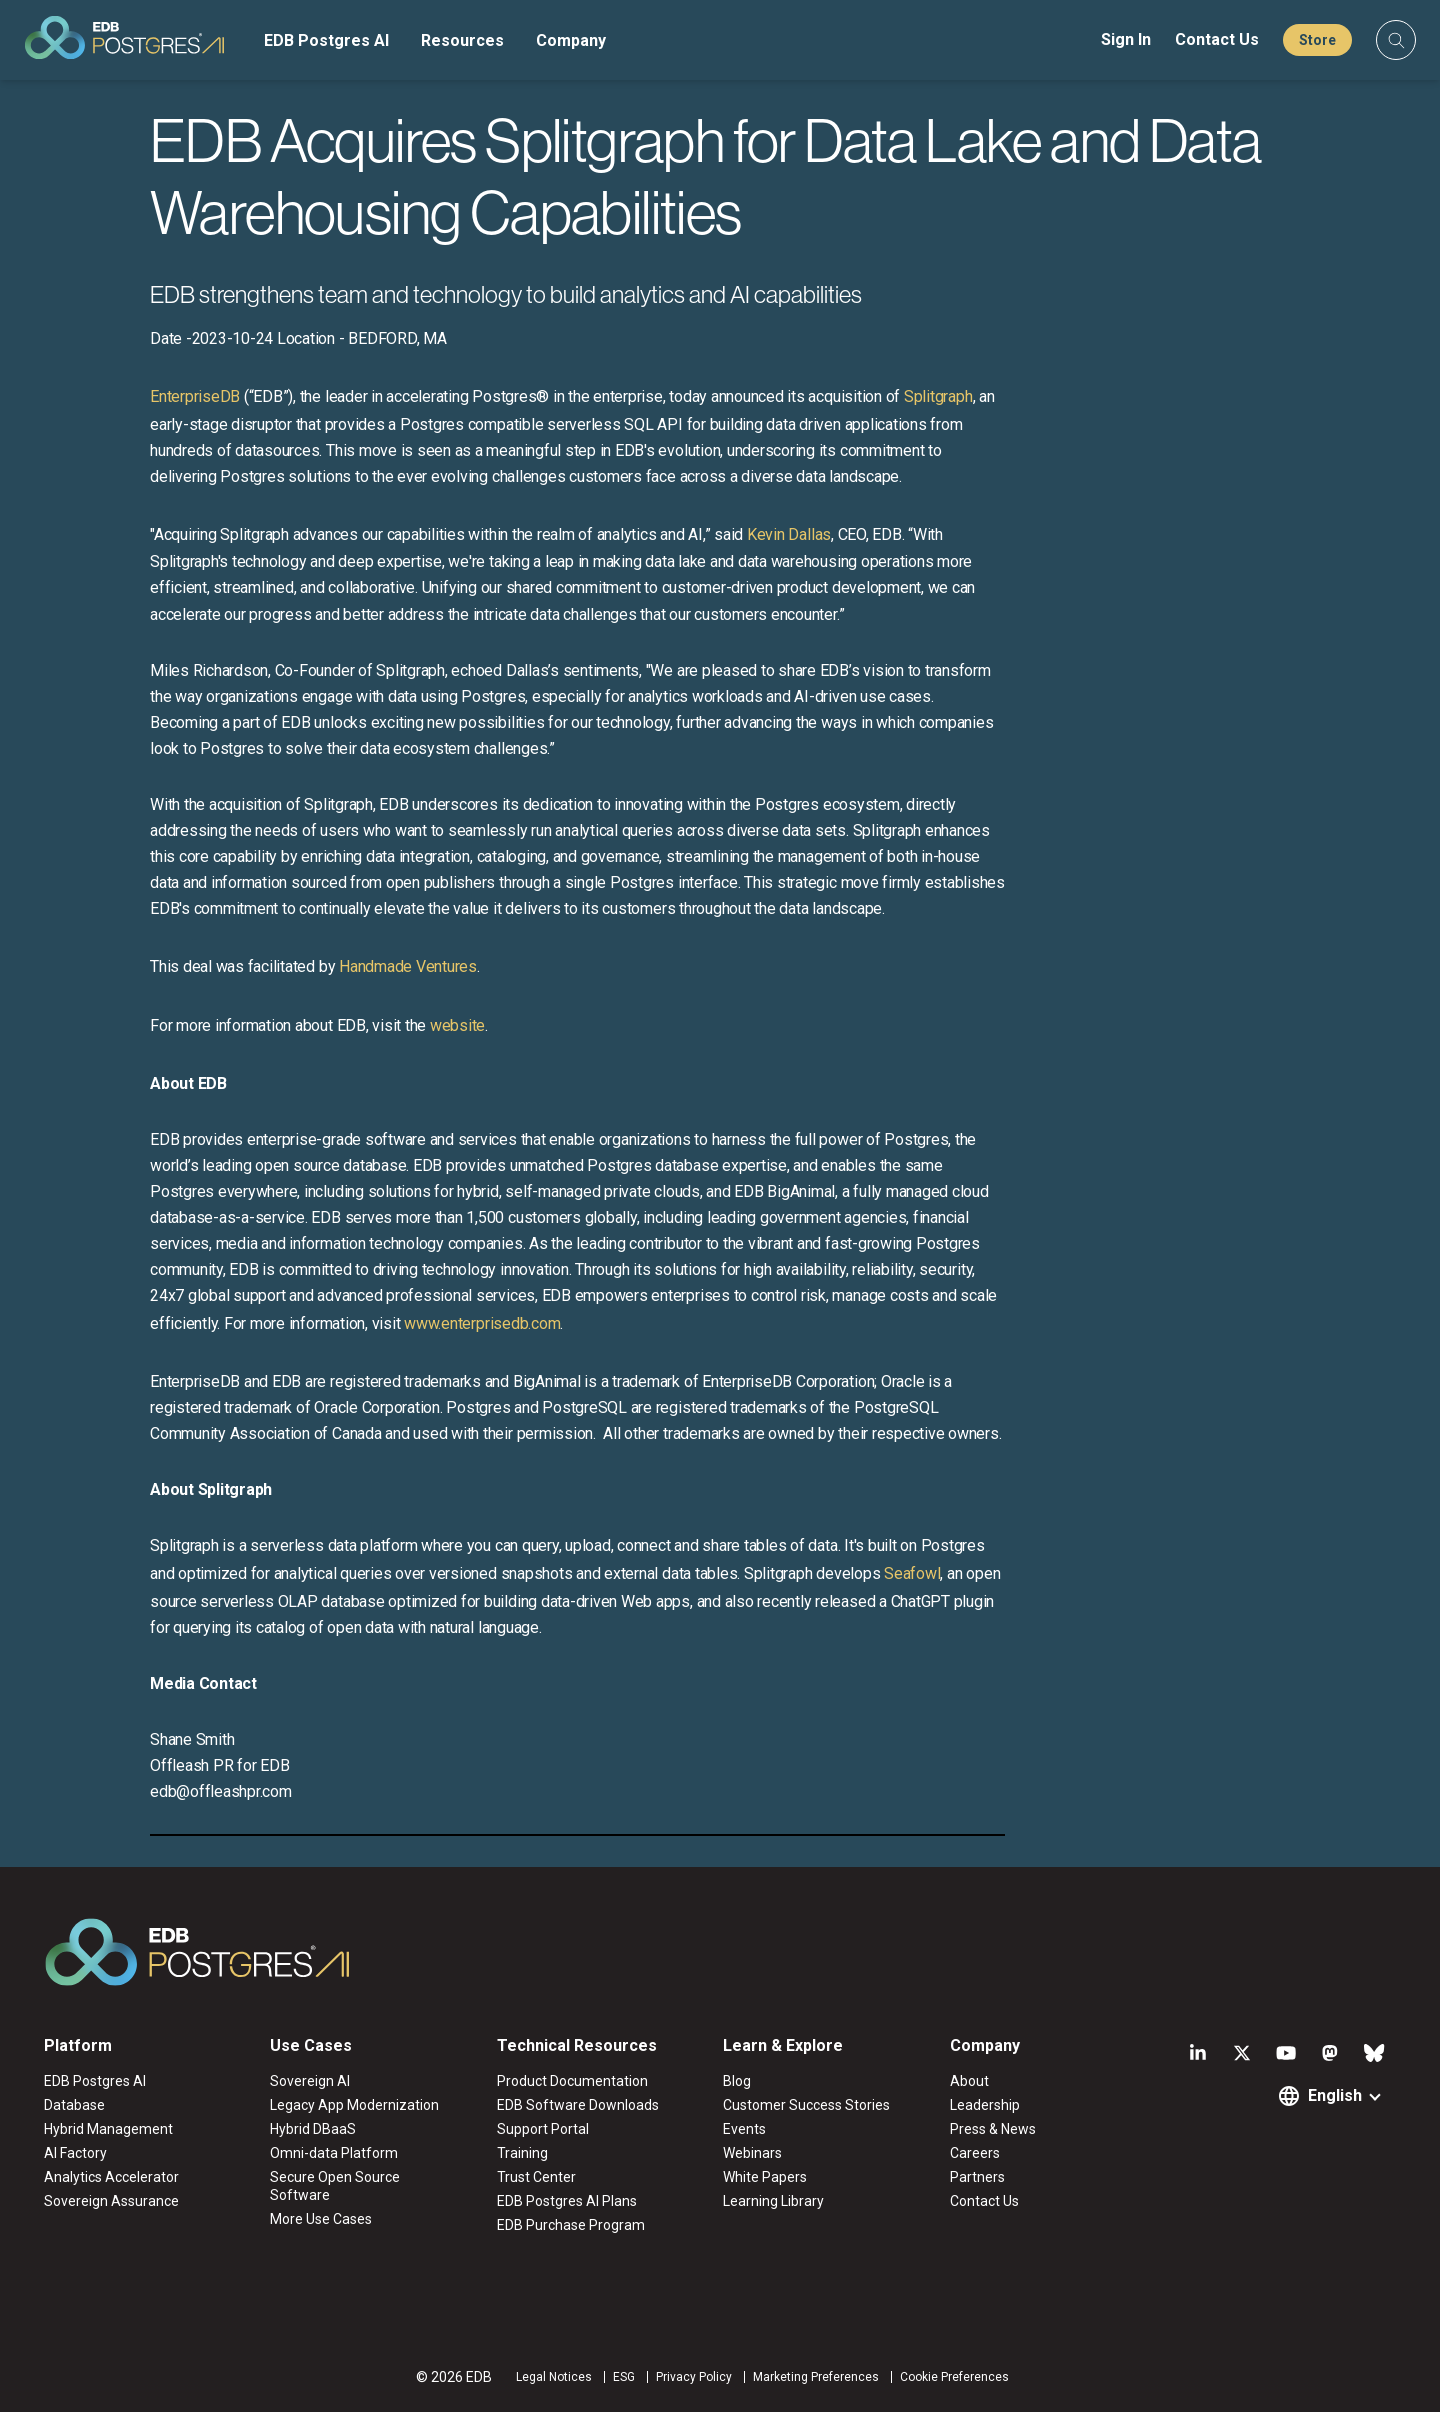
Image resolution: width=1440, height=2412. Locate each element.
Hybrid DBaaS (313, 2129)
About (969, 2081)
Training (522, 2153)
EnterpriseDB (195, 396)
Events (744, 2129)
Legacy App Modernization (354, 2105)
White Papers (765, 2177)
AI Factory (75, 2153)
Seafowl (912, 1573)
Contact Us (1217, 39)
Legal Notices (554, 2377)
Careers (975, 2153)
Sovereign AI (310, 2081)
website (457, 1025)
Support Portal (543, 2129)
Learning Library (773, 2201)
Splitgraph (938, 396)
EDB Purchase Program (571, 2225)
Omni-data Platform (334, 2153)
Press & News (993, 2129)
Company (571, 40)
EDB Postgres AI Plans (567, 2201)
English (1335, 2095)
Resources (462, 40)
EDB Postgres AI (326, 40)
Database (74, 2105)
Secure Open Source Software (335, 2186)
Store (1317, 40)
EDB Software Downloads (578, 2105)
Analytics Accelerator (111, 2177)
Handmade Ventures (408, 966)
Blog (737, 2081)
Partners (977, 2177)
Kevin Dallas (789, 534)
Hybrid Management (108, 2129)
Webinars (752, 2153)
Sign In (1126, 39)
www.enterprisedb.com (480, 1323)
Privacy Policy (694, 2377)
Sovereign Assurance (111, 2201)
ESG (624, 2377)
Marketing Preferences (816, 2377)
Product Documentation (572, 2081)
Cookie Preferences (954, 2377)
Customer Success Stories (806, 2105)
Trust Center (536, 2177)
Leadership (985, 2105)
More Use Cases (321, 2219)
